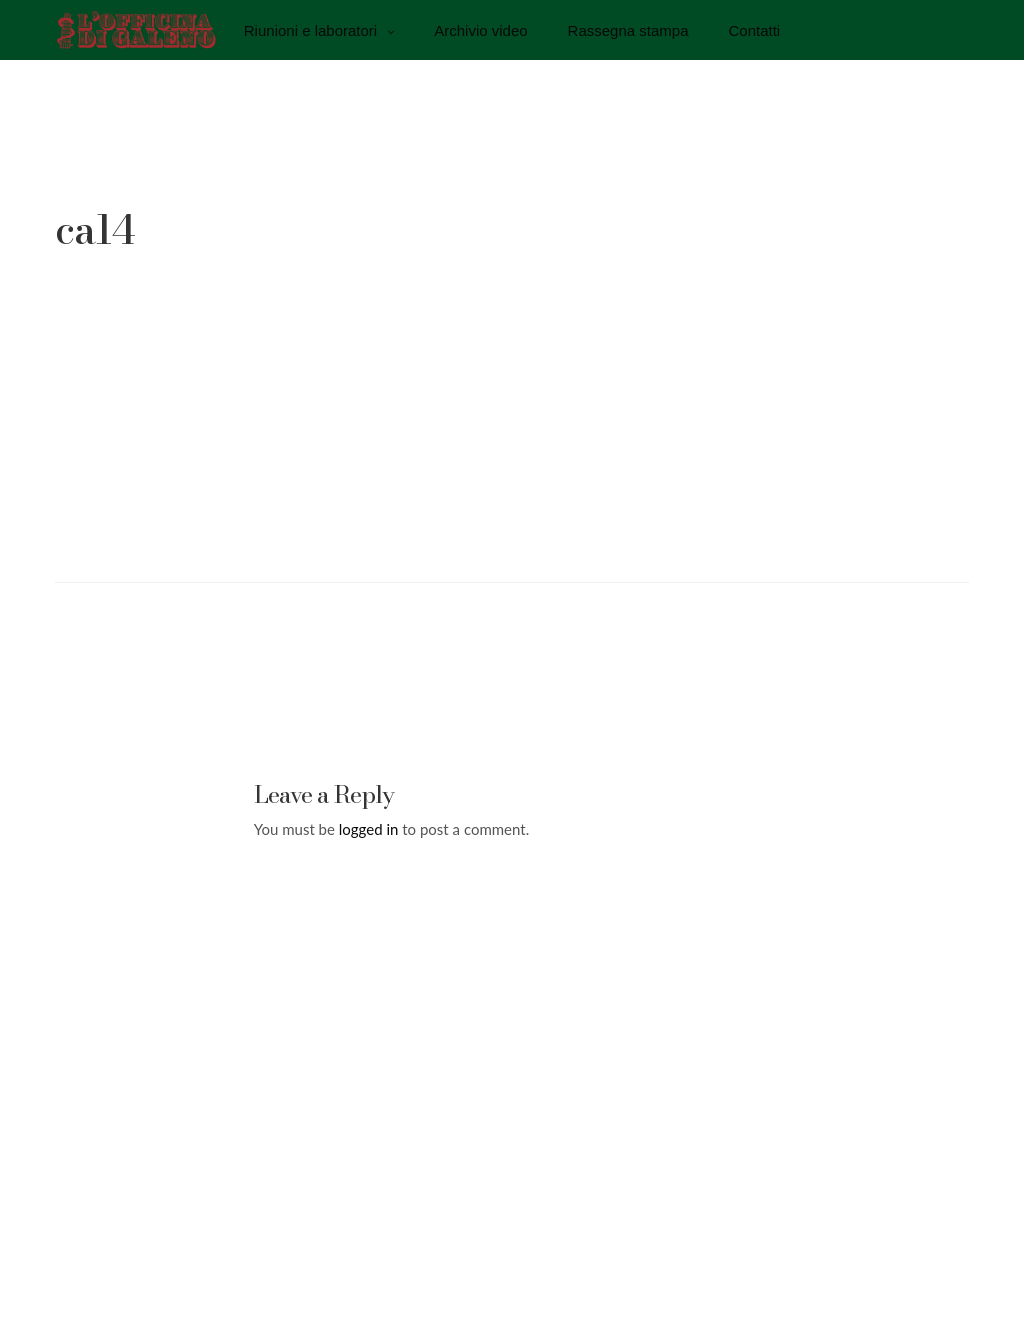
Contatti (755, 29)
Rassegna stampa (628, 29)
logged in (369, 829)
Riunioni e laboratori (310, 29)
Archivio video (480, 29)
